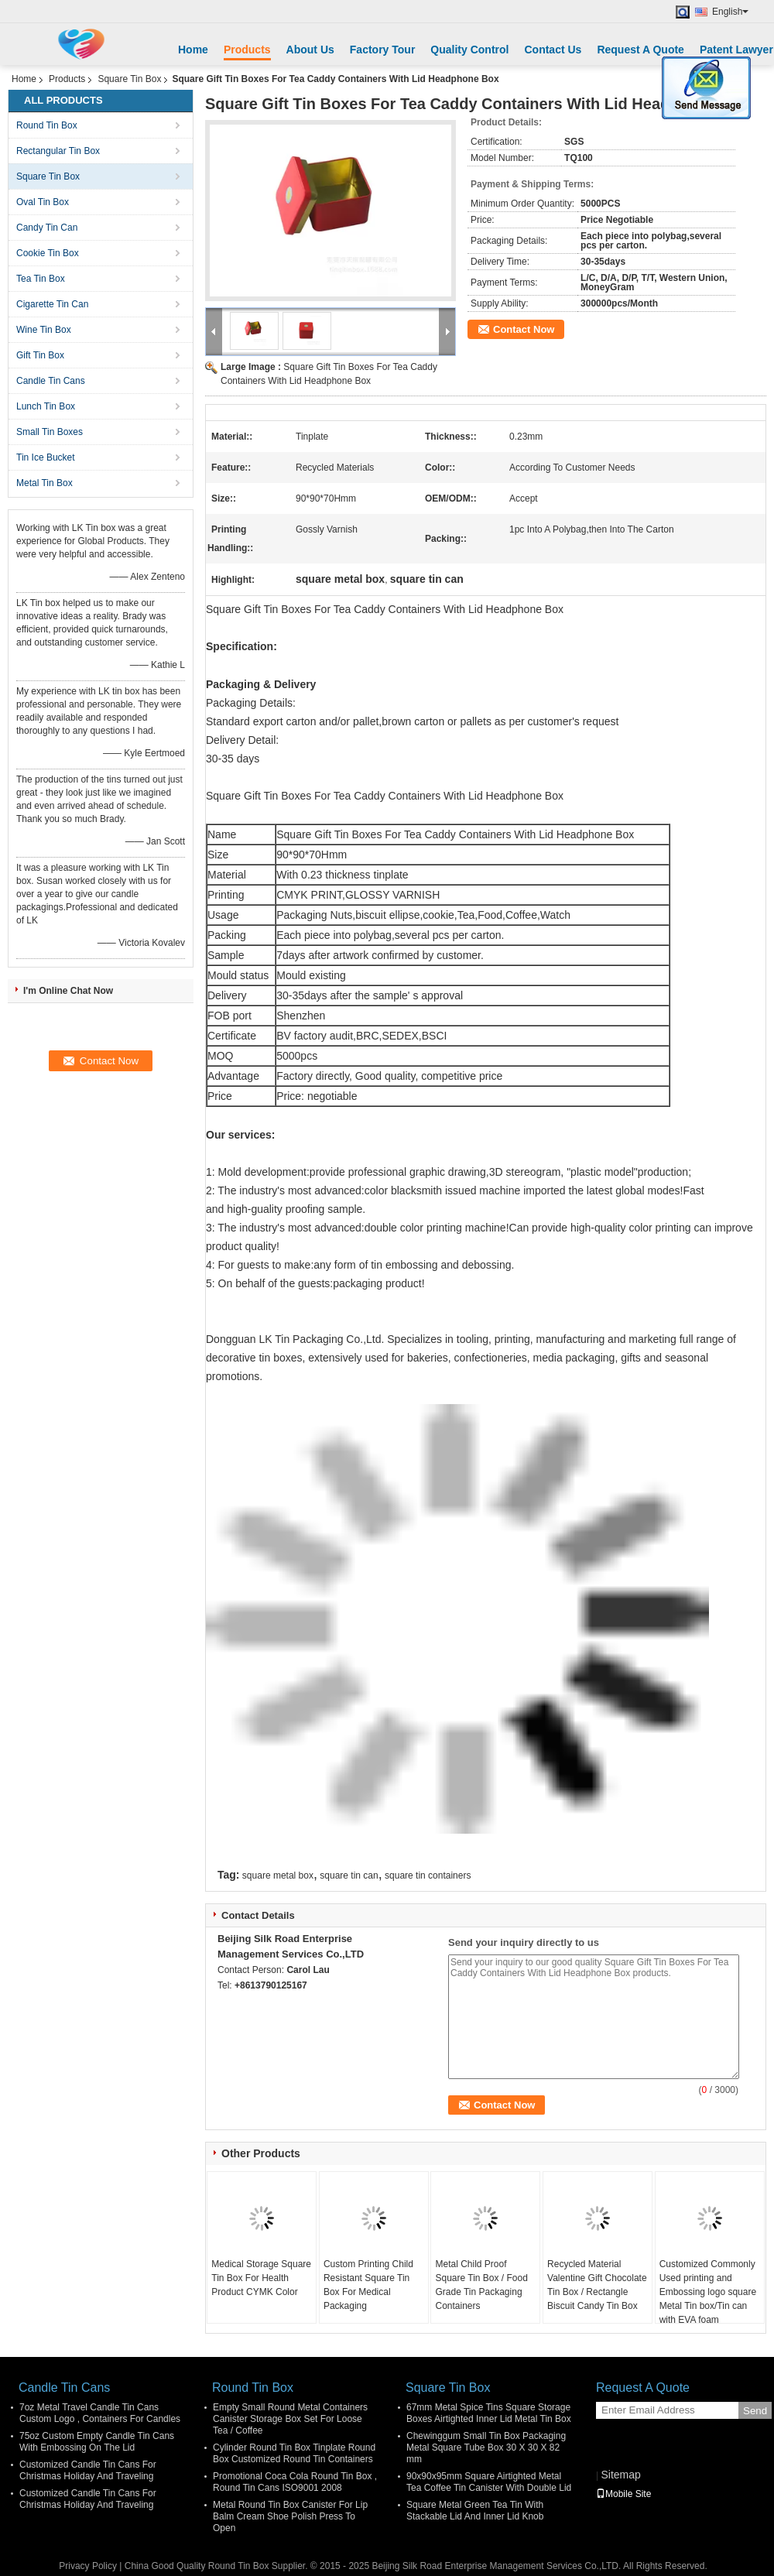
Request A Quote (640, 49)
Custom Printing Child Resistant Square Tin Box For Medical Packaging (368, 2285)
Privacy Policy (88, 2566)
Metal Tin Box (44, 483)
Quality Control (469, 49)
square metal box (277, 1875)
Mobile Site (623, 2494)
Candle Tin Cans (50, 380)
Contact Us (552, 49)
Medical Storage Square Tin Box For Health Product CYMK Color (261, 2278)
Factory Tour (383, 49)
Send (755, 2411)
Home (193, 49)
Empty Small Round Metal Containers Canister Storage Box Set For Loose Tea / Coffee (290, 2419)
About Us (310, 49)
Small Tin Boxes (49, 431)
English (730, 11)
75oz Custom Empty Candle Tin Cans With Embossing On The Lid (96, 2441)
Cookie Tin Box (47, 253)
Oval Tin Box (42, 202)
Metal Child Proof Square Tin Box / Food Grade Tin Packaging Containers (481, 2285)
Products (247, 49)
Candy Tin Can (46, 227)
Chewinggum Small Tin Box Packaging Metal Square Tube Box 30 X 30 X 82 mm (486, 2447)
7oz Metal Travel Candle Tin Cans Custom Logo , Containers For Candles (99, 2413)
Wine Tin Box (43, 329)
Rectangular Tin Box (58, 151)
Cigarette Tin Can (52, 304)
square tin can (349, 1875)
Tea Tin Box (40, 278)
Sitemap (620, 2474)
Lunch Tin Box (45, 406)
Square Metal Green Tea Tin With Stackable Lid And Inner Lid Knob (474, 2510)
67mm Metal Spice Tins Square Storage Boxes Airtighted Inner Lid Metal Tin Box (488, 2413)
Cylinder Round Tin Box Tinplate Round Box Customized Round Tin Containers (294, 2453)
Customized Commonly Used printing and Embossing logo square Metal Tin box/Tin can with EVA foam (707, 2292)
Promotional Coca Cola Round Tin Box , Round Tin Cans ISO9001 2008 (295, 2482)
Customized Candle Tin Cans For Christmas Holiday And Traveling (87, 2470)
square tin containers (428, 1875)
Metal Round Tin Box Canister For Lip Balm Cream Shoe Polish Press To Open (290, 2516)
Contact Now (523, 329)
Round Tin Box (46, 125)
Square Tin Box (129, 79)
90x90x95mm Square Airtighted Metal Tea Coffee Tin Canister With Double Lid (488, 2482)
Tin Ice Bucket (45, 457)
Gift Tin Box (40, 355)
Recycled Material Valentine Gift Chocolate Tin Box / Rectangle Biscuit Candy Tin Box (597, 2285)
